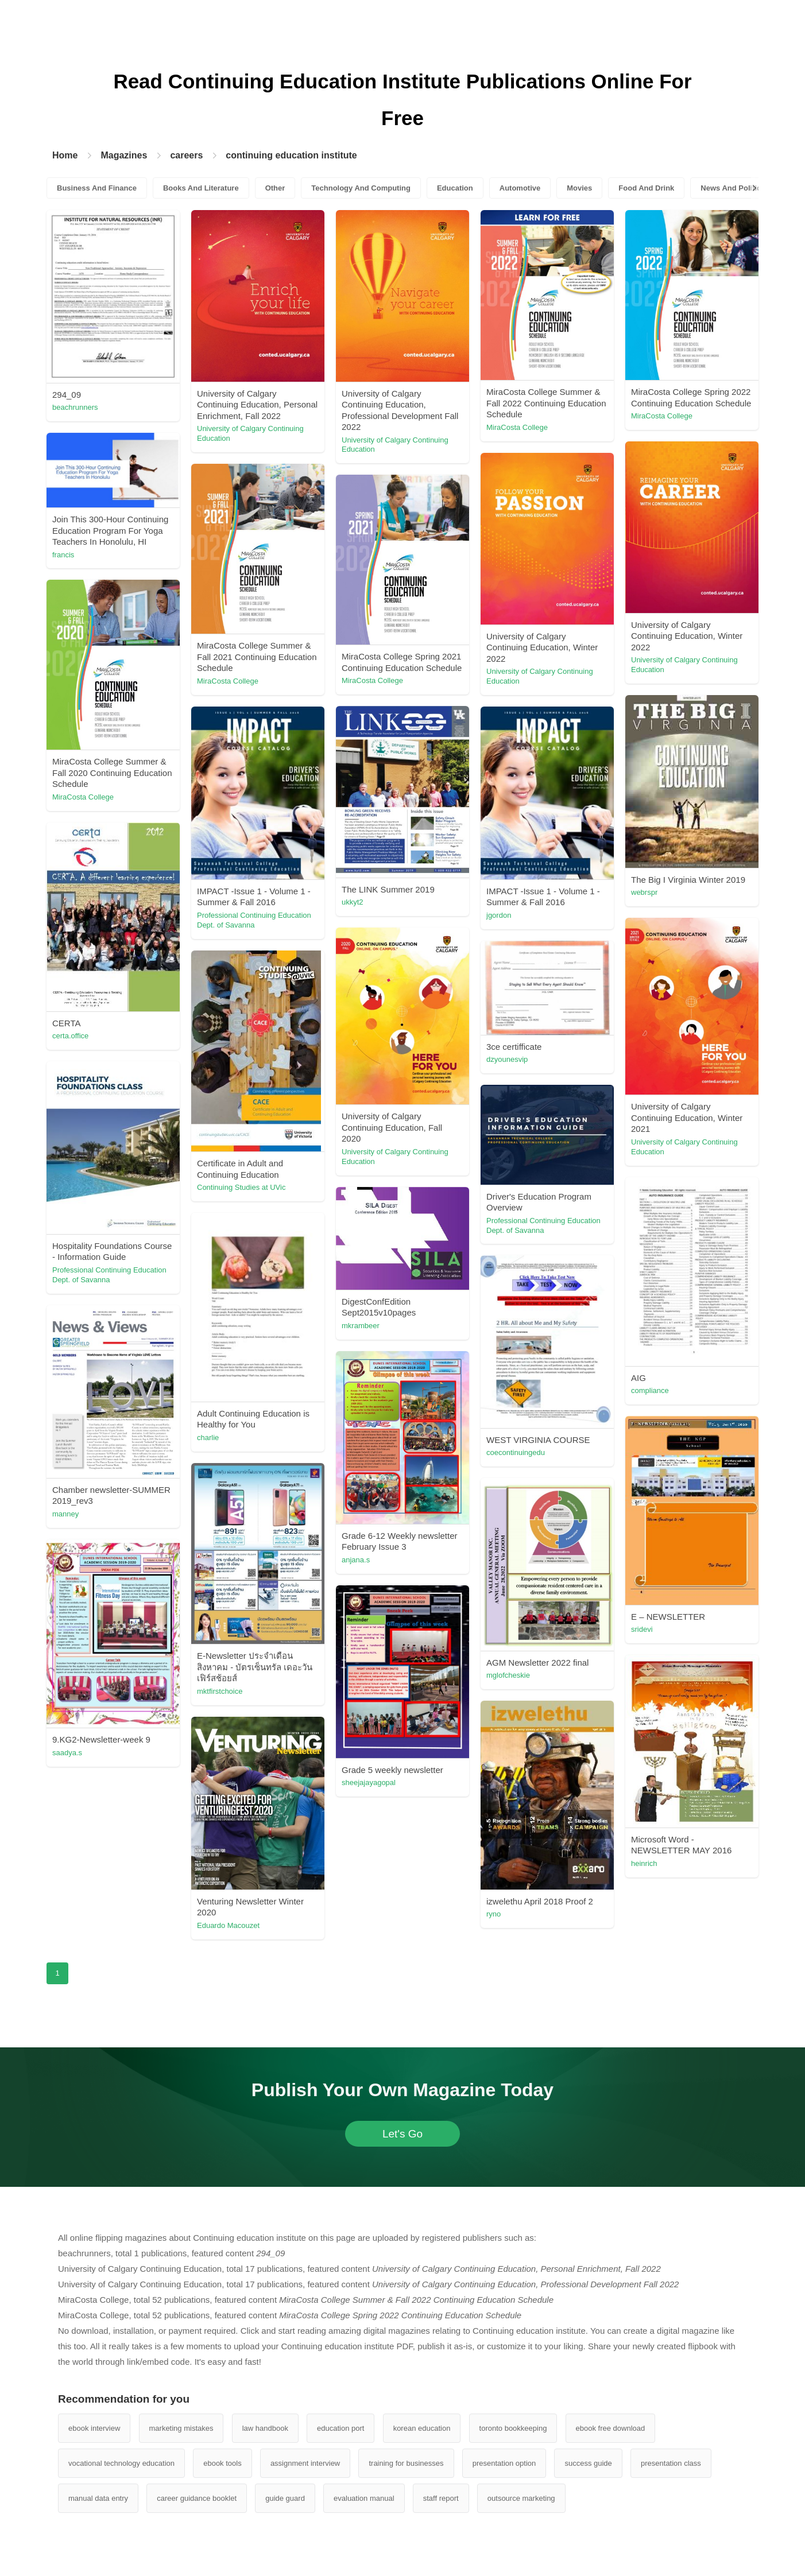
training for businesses (406, 2463)
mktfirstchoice (219, 1691)
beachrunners (75, 407)
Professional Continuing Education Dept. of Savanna (254, 920)
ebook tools (222, 2463)
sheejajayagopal (369, 1782)
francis (63, 554)
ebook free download (610, 2428)
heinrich (644, 1863)
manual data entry (98, 2498)
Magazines (123, 155)
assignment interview (305, 2463)
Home (65, 155)
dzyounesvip (507, 1059)
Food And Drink (646, 188)
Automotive (520, 188)
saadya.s (67, 1752)
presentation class (671, 2463)
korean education (422, 2428)
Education (455, 188)
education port (340, 2428)
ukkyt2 (352, 902)
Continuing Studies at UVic (241, 1187)
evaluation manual (364, 2498)
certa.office (70, 1035)
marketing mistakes (181, 2428)
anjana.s (356, 1559)
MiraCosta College (517, 427)
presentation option (504, 2463)
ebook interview (94, 2428)
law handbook (265, 2428)
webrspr (644, 892)
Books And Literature (201, 188)
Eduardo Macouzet (228, 1925)
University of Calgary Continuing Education (250, 433)
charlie (208, 1437)
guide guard (285, 2498)
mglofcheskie (508, 1675)
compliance (650, 1390)
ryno (493, 1914)
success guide (588, 2463)
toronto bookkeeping (513, 2428)
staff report (441, 2498)
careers (186, 155)
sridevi (642, 1629)
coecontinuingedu (515, 1452)
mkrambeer (361, 1325)
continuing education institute (291, 155)
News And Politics (732, 188)
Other (275, 188)
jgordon (498, 915)
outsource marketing (521, 2498)
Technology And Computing (361, 188)
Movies (579, 188)
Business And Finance (97, 188)
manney (65, 1514)
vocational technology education (121, 2463)
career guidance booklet (197, 2498)
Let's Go (402, 2134)
